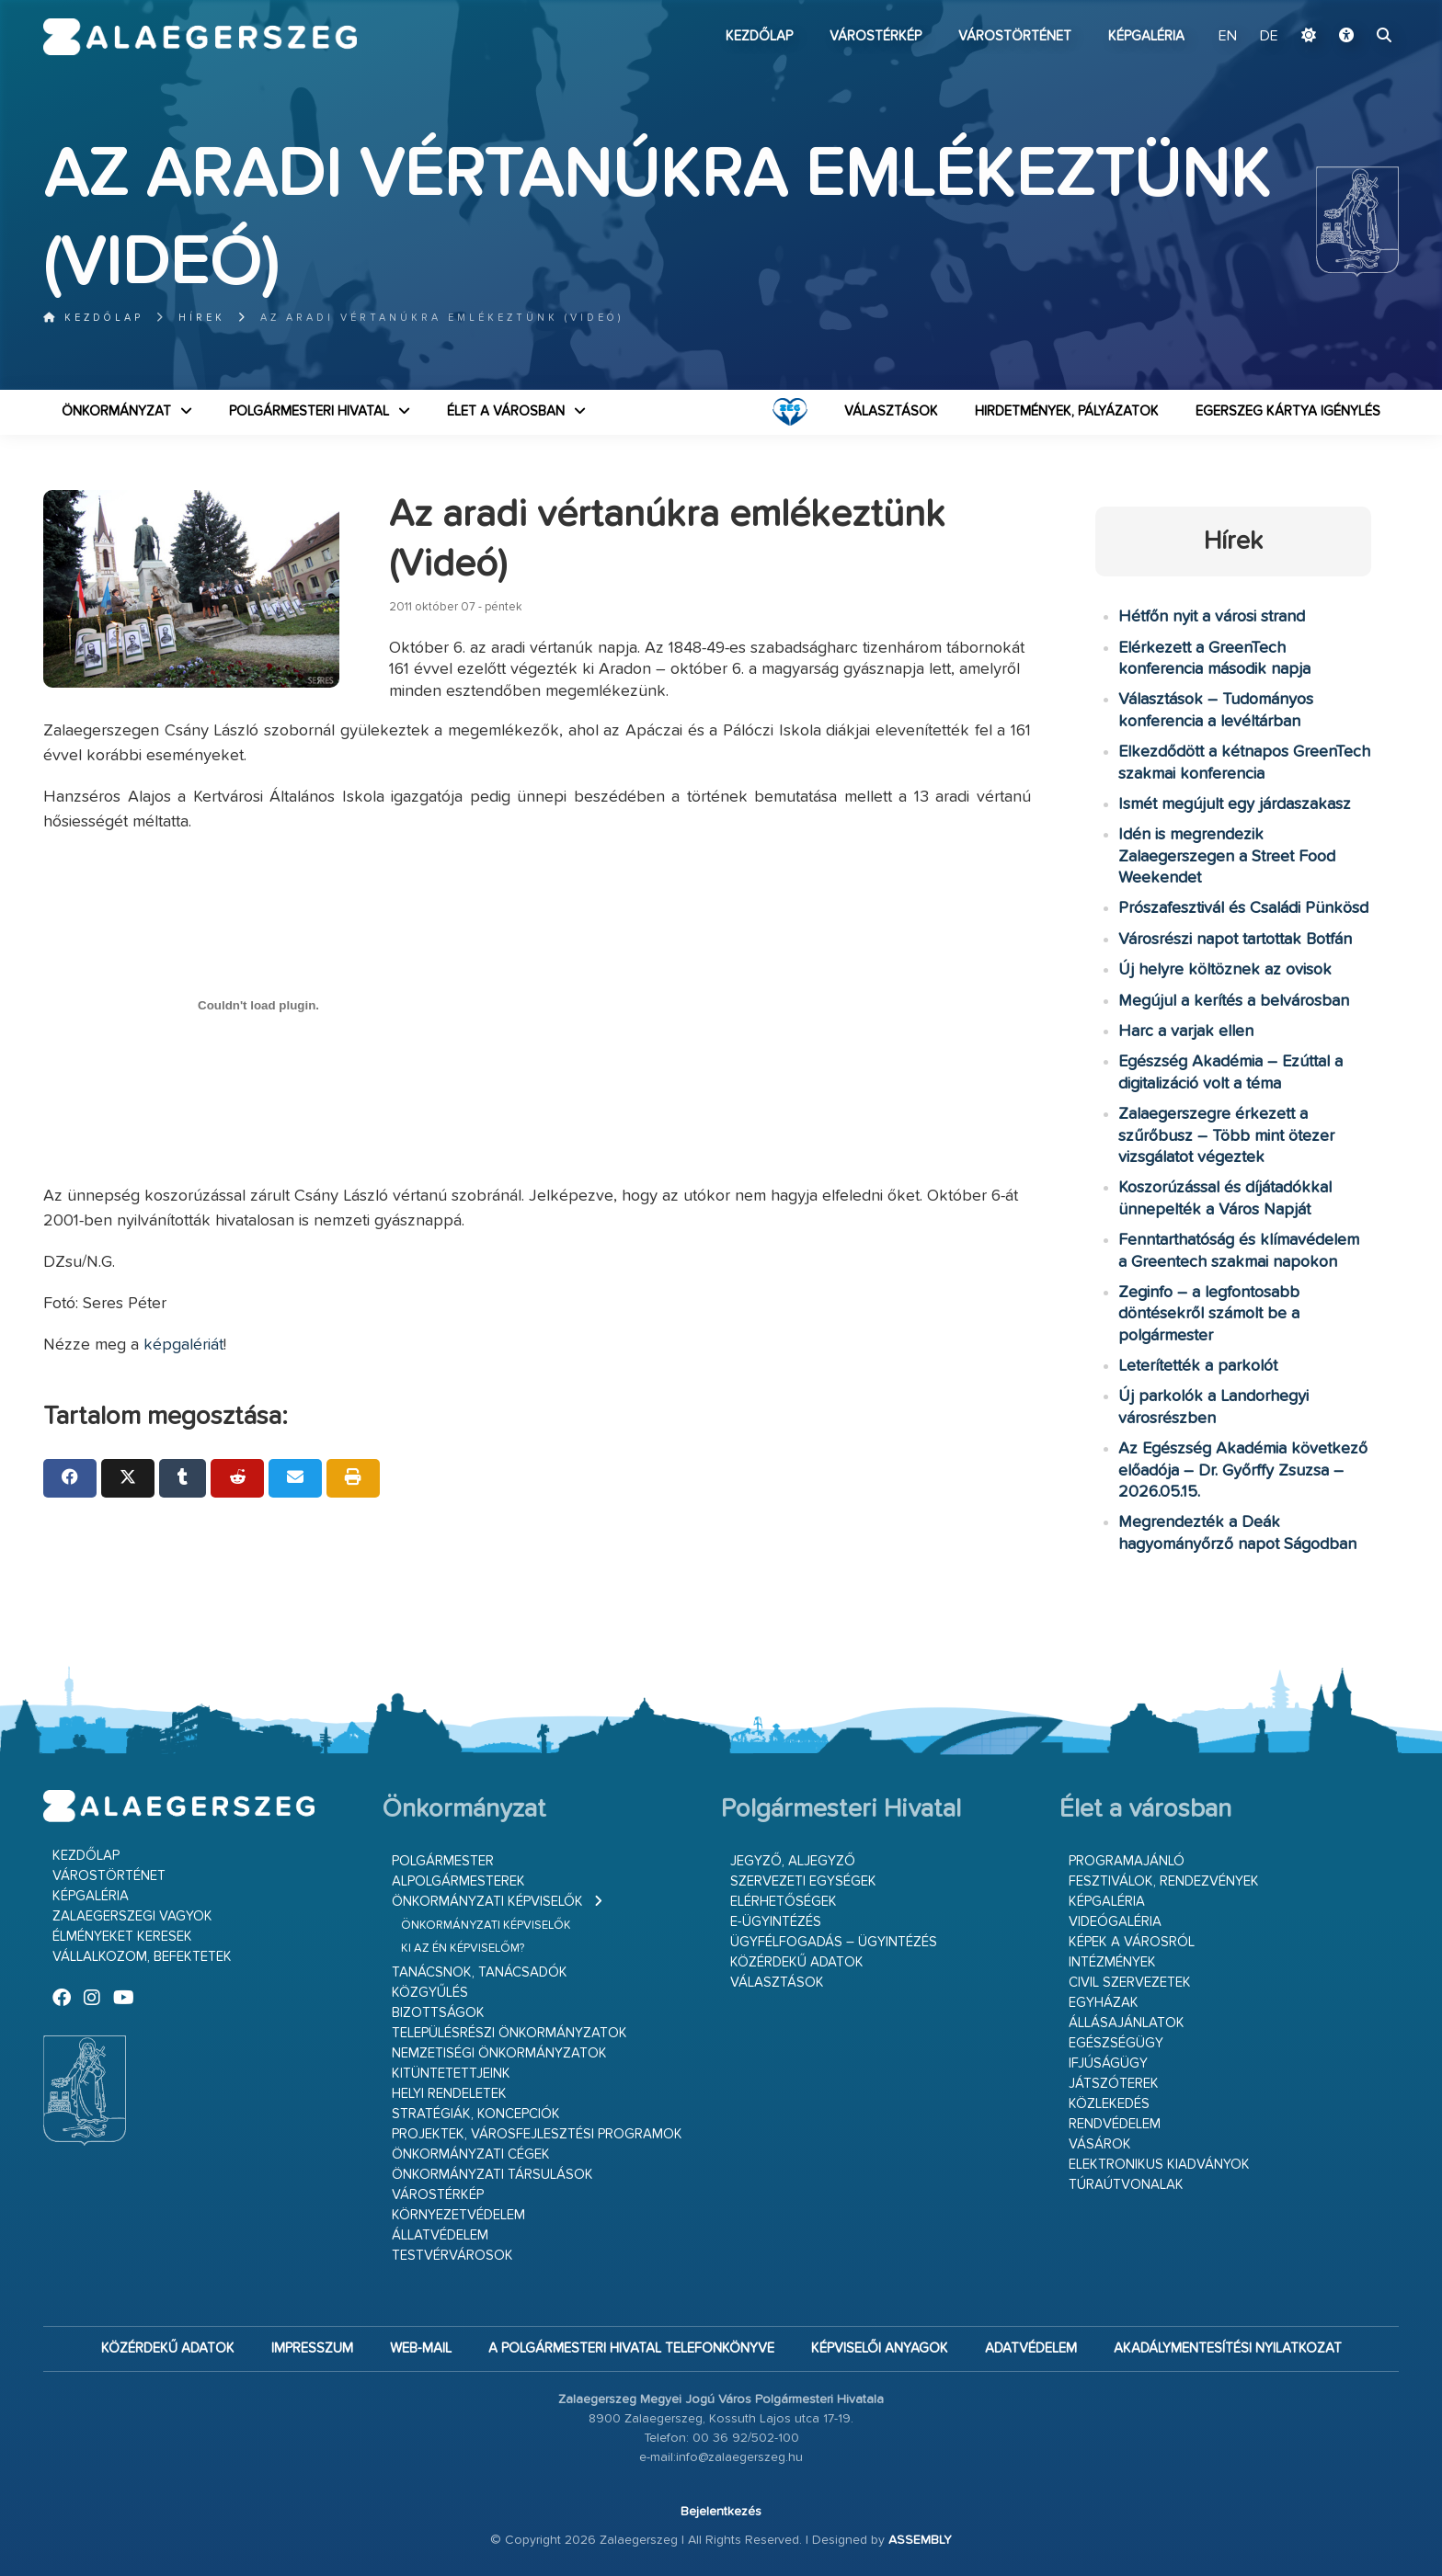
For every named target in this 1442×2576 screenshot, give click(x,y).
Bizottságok (438, 2013)
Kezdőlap (759, 36)
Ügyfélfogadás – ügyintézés (833, 1942)
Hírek (201, 318)
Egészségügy (1116, 2043)
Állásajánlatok (1126, 2023)
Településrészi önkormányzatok (509, 2033)
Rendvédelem (1115, 2124)
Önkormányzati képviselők (487, 1902)
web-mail (421, 2348)
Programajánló (1126, 1861)
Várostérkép (875, 36)
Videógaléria (1115, 1922)
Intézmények (1112, 1962)
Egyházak (1104, 2003)
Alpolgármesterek (458, 1881)
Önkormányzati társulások (492, 2175)
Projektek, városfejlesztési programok (537, 2134)
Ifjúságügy (1108, 2063)
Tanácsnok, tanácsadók (479, 1972)
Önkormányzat (116, 411)
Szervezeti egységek (803, 1881)
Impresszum (312, 2348)
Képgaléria (1146, 36)
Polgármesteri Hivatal (309, 411)
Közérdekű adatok (797, 1962)
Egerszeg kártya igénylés (1288, 411)
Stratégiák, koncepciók (476, 2114)
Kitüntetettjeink (451, 2073)
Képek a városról (1132, 1942)
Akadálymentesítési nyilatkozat (1228, 2348)
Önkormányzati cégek (471, 2154)
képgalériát (183, 1345)
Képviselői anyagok (879, 2348)
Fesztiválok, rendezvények (1164, 1881)
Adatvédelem (1031, 2348)
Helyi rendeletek (449, 2094)
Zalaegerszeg (200, 36)
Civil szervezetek (1130, 1982)
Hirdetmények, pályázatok (1067, 411)
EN (1228, 36)
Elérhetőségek (783, 1902)
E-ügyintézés (775, 1922)
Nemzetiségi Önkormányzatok (499, 2053)
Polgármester (443, 1861)
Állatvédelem (440, 2235)
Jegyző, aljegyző (792, 1861)
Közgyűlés (430, 1993)
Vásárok (1100, 2144)
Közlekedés (1109, 2104)
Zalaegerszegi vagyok (132, 1916)
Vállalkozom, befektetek (142, 1957)
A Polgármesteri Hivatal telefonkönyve (631, 2348)
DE (1269, 36)
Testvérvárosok (452, 2256)
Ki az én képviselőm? (462, 1949)
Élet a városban (506, 411)
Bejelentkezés (721, 2511)
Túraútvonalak (1126, 2185)
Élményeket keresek (122, 1936)
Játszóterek (1114, 2084)
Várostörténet (1014, 36)
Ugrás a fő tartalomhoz (1353, 8)
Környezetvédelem (458, 2215)
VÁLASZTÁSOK (891, 411)
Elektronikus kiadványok (1159, 2164)
